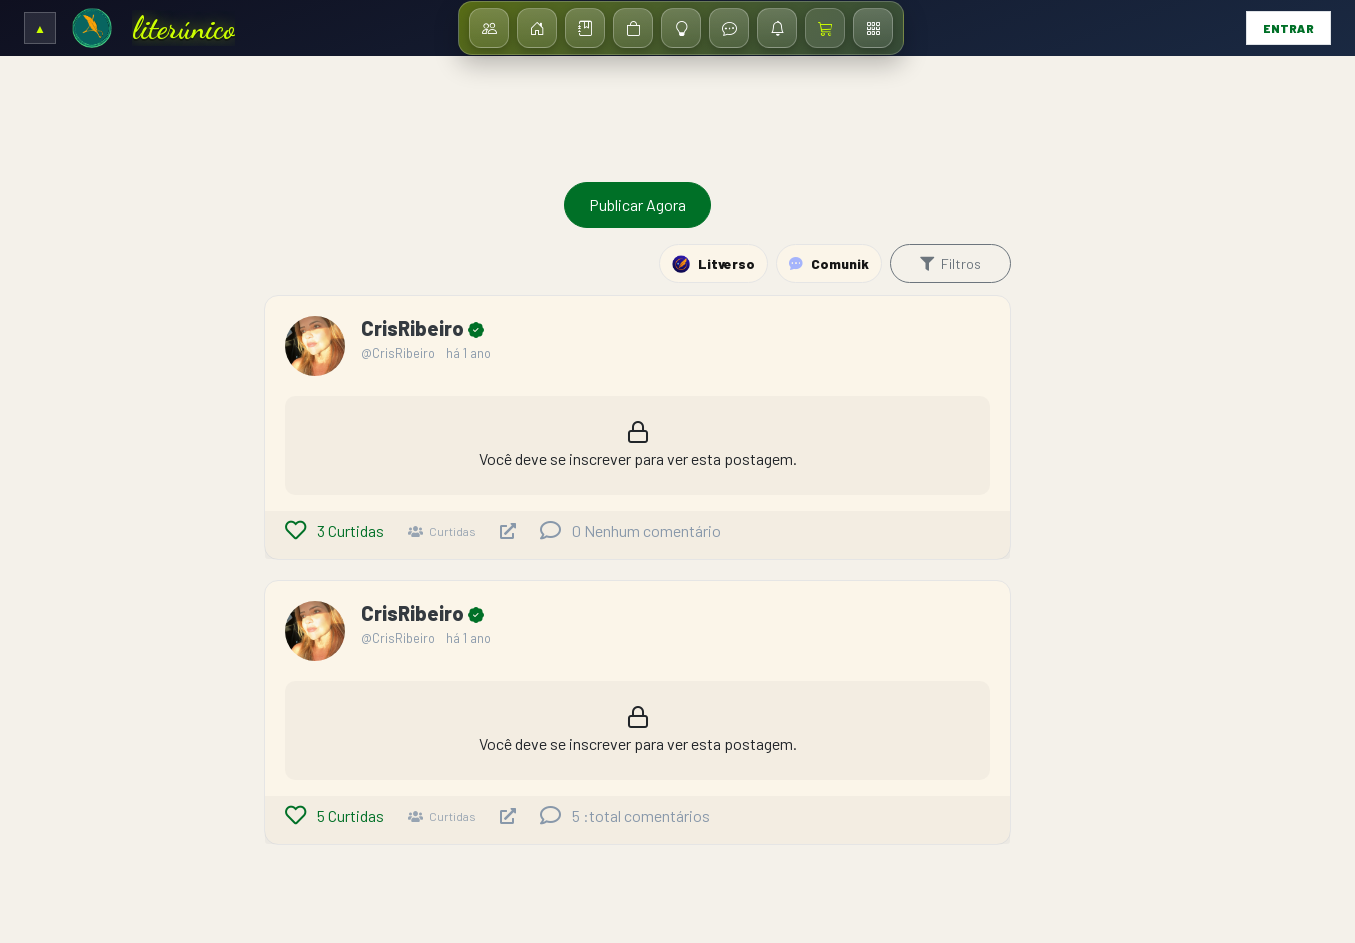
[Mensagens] (729, 28)
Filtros (950, 263)
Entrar (1288, 28)
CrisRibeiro (414, 328)
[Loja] (633, 28)
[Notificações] (777, 28)
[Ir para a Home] (92, 28)
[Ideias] (681, 28)
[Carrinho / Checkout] (825, 28)
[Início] (537, 28)
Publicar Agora (637, 204)
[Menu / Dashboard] (873, 28)
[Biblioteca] (585, 28)
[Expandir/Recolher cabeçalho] (40, 28)
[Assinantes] (489, 28)
